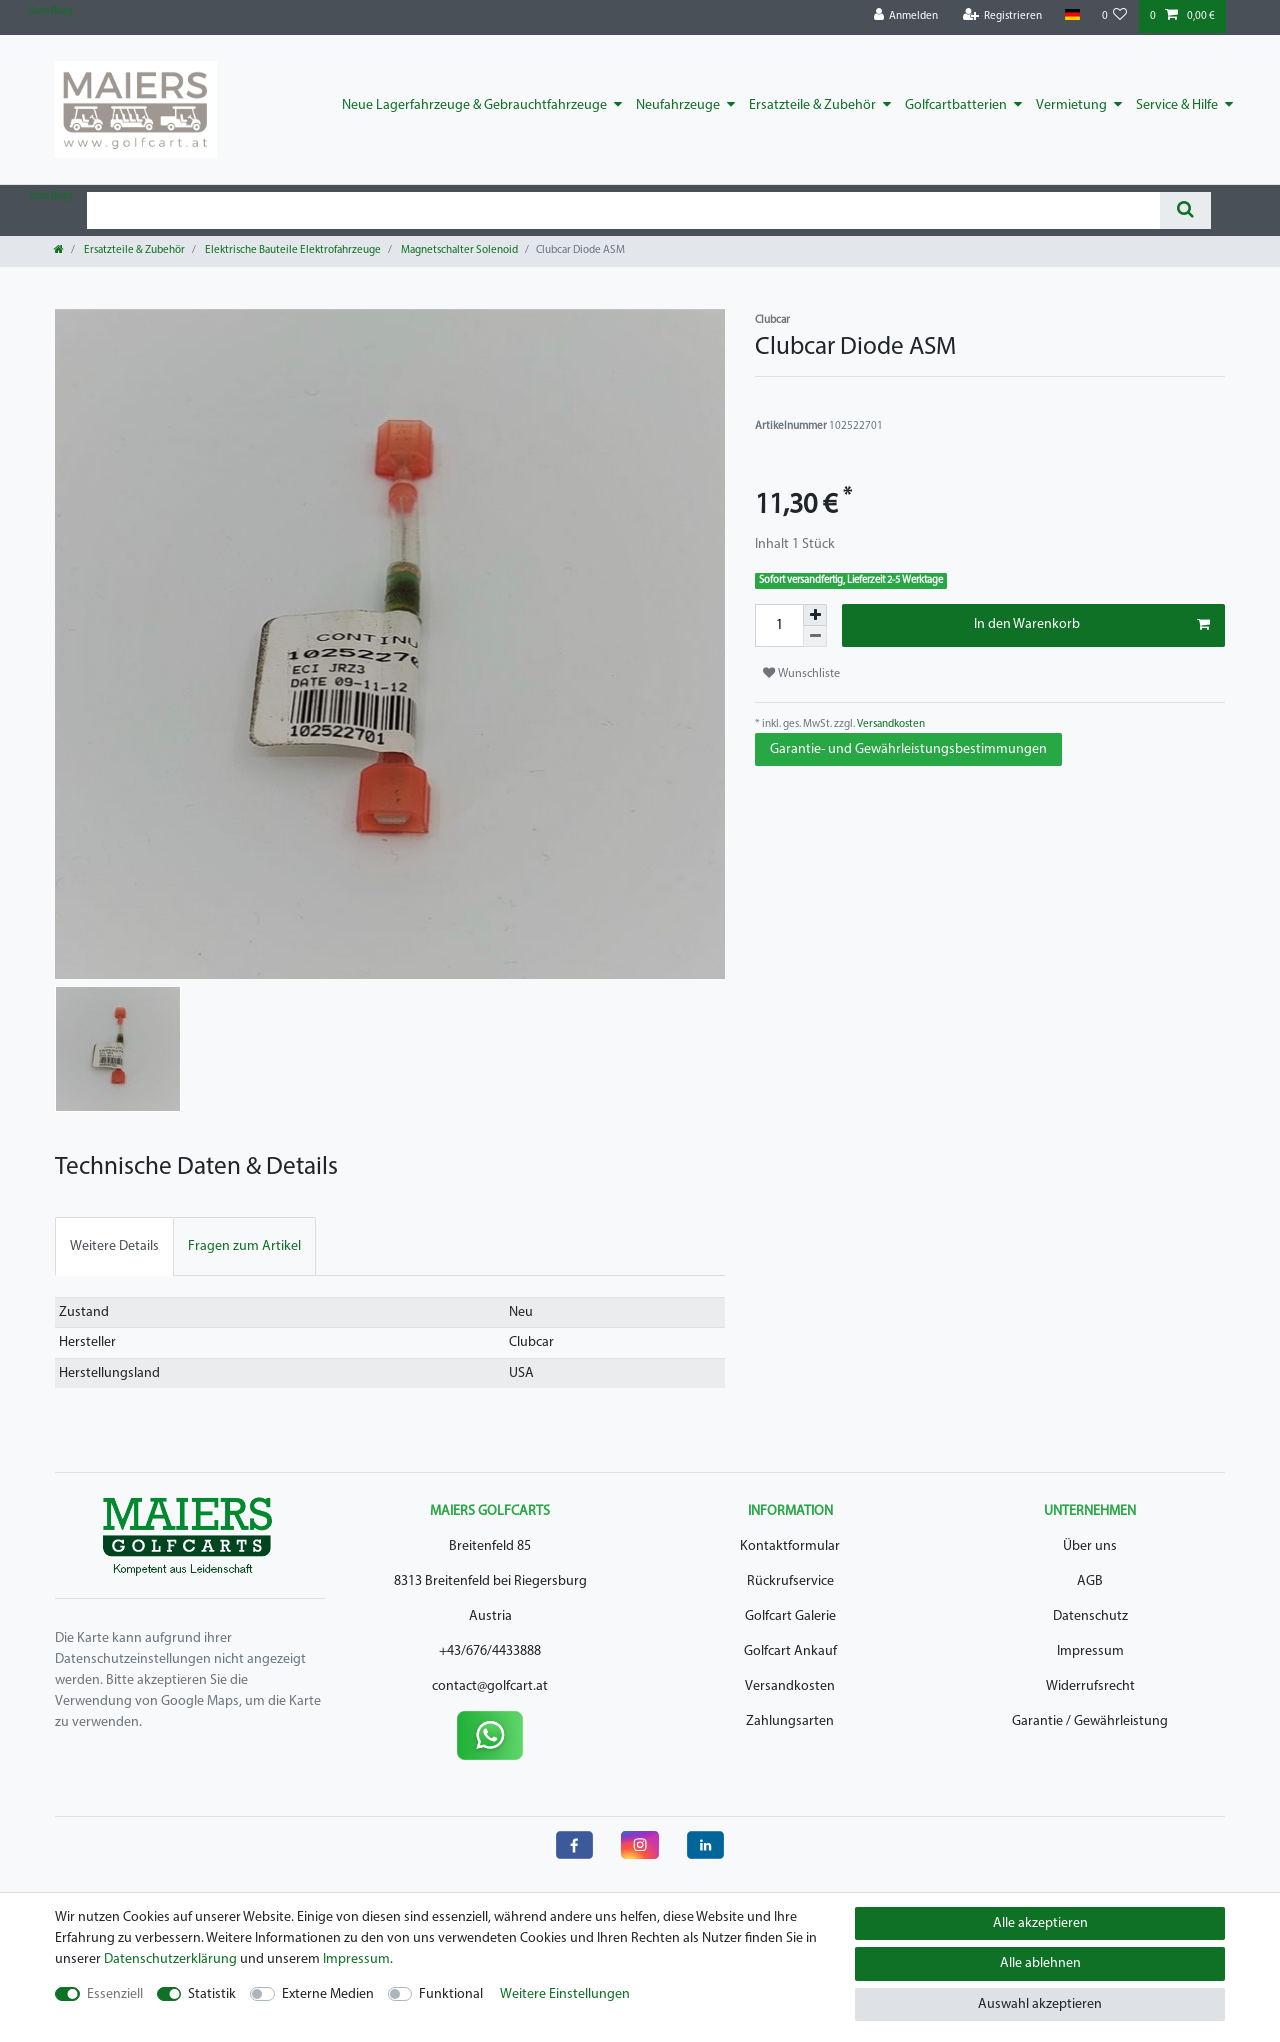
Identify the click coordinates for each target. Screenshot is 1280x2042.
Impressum (1090, 1651)
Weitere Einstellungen (565, 1994)
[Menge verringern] (815, 636)
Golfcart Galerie (790, 1616)
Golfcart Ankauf (790, 1651)
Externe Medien (328, 1994)
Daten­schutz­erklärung (170, 1959)
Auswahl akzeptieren (1040, 2004)
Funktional (451, 1994)
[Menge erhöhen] (815, 615)
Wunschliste (801, 673)
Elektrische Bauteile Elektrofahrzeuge (292, 250)
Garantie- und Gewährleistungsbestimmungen (908, 749)
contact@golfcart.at (490, 1686)
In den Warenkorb (1092, 625)
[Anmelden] (906, 16)
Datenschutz (1090, 1616)
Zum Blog (50, 11)
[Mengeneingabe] (779, 625)
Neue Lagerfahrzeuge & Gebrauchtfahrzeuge (474, 105)
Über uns (1090, 1546)
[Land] (1071, 15)
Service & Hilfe (1177, 105)
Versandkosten (890, 724)
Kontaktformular (790, 1546)
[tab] (114, 1246)
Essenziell (115, 1994)
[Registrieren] (1003, 16)
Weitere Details (114, 1246)
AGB (1090, 1581)
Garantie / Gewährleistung (1090, 1721)
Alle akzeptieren (1040, 1923)
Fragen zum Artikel (244, 1246)
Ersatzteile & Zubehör (812, 105)
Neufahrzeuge (678, 105)
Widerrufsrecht (1090, 1686)
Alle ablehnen (1040, 1963)
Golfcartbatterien (956, 105)
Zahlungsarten (790, 1721)
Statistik (212, 1994)
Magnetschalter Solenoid (458, 250)
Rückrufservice (790, 1581)
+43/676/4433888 (490, 1651)
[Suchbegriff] (623, 210)
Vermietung (1071, 105)
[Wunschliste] (1115, 16)
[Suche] (1185, 210)
